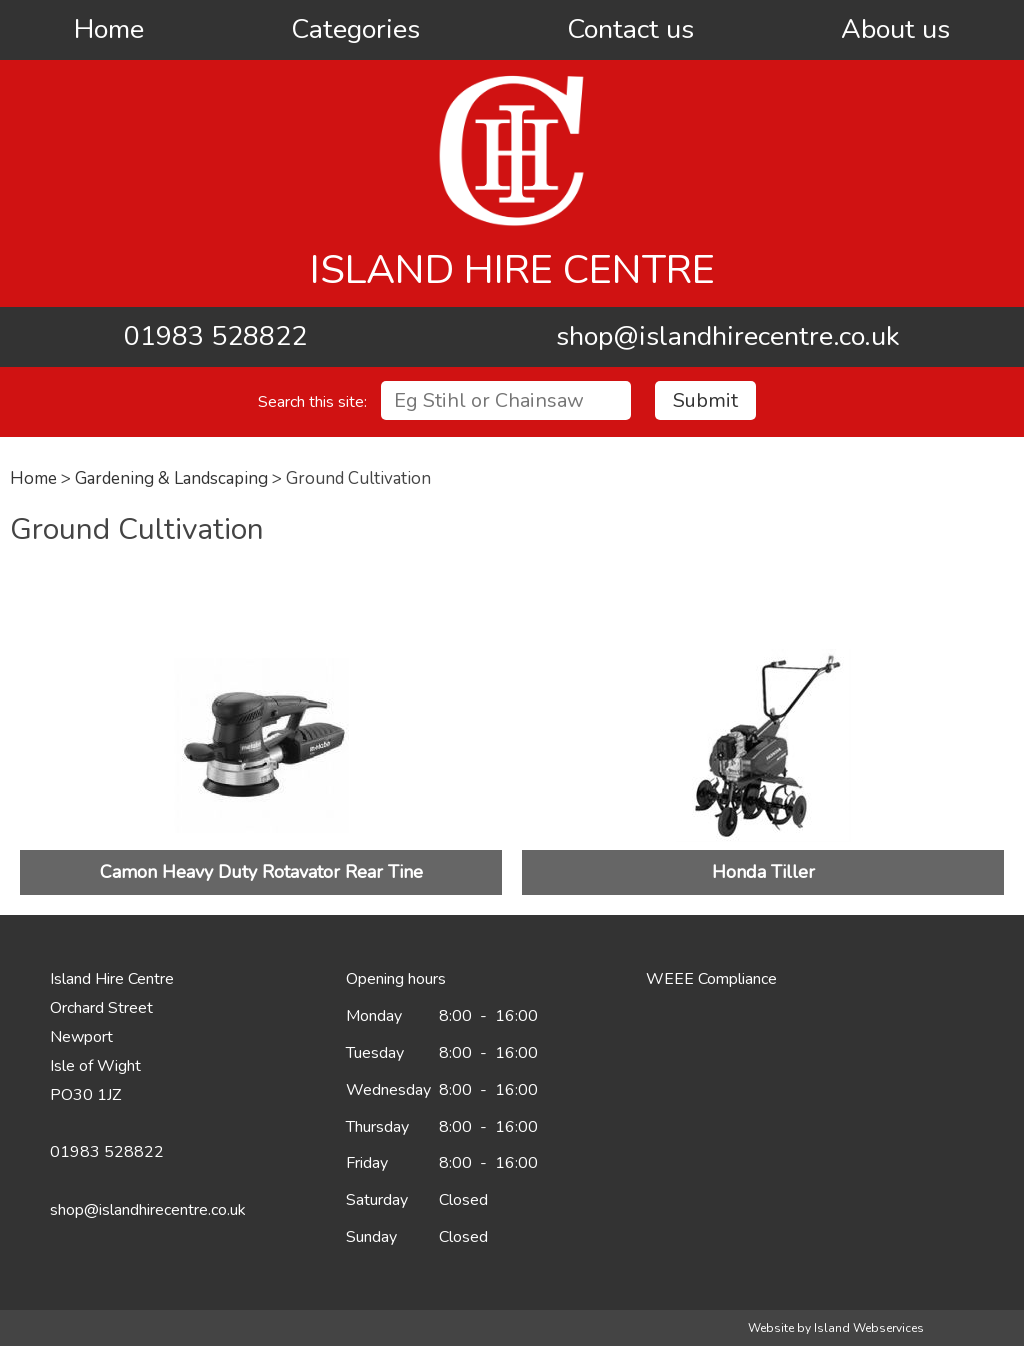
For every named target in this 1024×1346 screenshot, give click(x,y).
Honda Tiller (763, 872)
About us (895, 29)
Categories (355, 29)
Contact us (630, 29)
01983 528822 (215, 336)
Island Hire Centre (512, 270)
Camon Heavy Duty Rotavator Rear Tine (261, 872)
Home (109, 29)
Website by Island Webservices (836, 1328)
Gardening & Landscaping (171, 478)
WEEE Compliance (711, 979)
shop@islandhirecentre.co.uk (728, 336)
